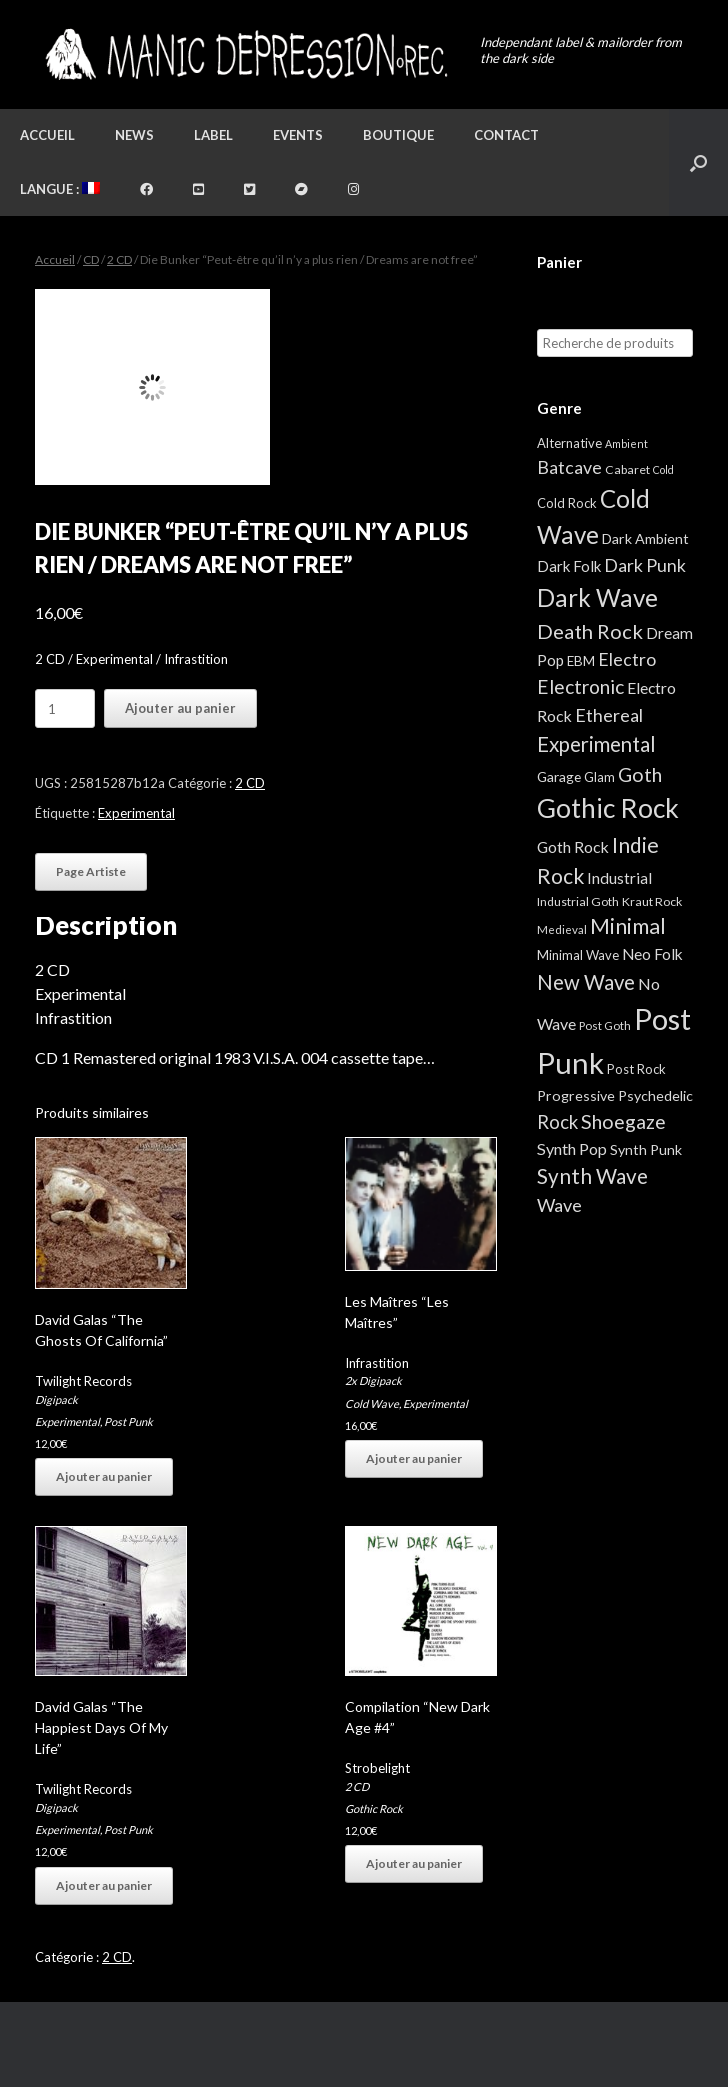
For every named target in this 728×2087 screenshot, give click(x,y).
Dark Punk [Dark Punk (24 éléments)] (645, 565)
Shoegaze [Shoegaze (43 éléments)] (623, 1121)
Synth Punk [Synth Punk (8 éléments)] (646, 1149)
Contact (506, 135)
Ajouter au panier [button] (104, 1476)
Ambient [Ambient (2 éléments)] (626, 443)
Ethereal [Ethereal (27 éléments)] (609, 715)
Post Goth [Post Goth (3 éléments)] (605, 1025)
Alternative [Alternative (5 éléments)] (569, 443)
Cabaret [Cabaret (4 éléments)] (627, 469)
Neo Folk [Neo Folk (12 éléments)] (652, 954)
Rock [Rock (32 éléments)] (557, 1122)
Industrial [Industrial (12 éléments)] (619, 878)
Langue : (60, 189)
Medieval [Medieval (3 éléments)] (562, 929)
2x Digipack (373, 1380)
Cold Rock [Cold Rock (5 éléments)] (567, 503)
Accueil (47, 135)
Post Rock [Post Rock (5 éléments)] (636, 1069)
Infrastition (377, 1363)
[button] (698, 162)
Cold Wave (372, 1403)
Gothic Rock (374, 1808)
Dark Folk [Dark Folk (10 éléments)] (569, 566)
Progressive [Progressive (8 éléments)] (576, 1095)
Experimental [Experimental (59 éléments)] (596, 744)
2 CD (119, 259)
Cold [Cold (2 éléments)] (663, 469)
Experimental (136, 813)
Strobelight (377, 1768)
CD (91, 259)
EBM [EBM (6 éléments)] (581, 661)
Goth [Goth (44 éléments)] (640, 774)
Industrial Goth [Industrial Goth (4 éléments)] (578, 901)
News (134, 135)
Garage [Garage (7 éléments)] (559, 776)
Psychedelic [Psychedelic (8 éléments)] (655, 1095)
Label (213, 135)
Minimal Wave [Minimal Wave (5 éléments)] (578, 955)
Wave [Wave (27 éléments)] (559, 1205)
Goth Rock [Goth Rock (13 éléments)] (573, 846)
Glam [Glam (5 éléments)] (599, 777)
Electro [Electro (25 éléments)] (627, 659)
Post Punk (128, 1421)
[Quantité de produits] (65, 708)
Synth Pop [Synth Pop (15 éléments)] (572, 1148)
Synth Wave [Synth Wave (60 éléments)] (592, 1176)
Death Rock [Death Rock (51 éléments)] (590, 631)
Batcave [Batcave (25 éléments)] (569, 467)
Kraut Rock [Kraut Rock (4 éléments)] (652, 901)
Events (298, 135)
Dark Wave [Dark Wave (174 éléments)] (597, 597)
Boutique (398, 135)
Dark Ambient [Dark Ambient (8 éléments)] (645, 538)
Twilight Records (83, 1381)
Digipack (56, 1399)
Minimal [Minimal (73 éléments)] (628, 926)
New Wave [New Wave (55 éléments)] (586, 982)
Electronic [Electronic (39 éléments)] (580, 686)
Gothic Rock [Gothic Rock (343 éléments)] (608, 808)
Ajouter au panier (180, 708)
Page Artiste (91, 871)
